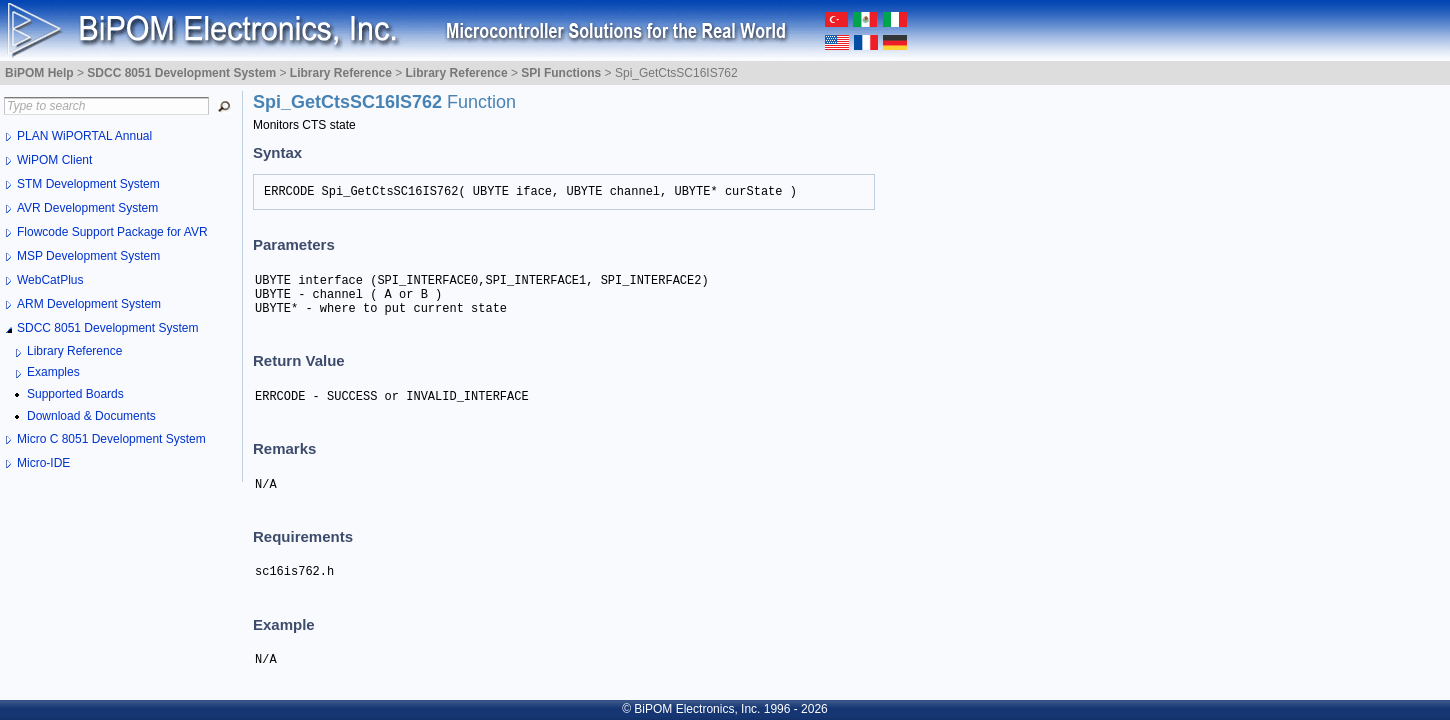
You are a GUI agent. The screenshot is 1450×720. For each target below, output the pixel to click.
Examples (53, 372)
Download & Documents (91, 416)
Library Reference (74, 351)
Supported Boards (75, 394)
